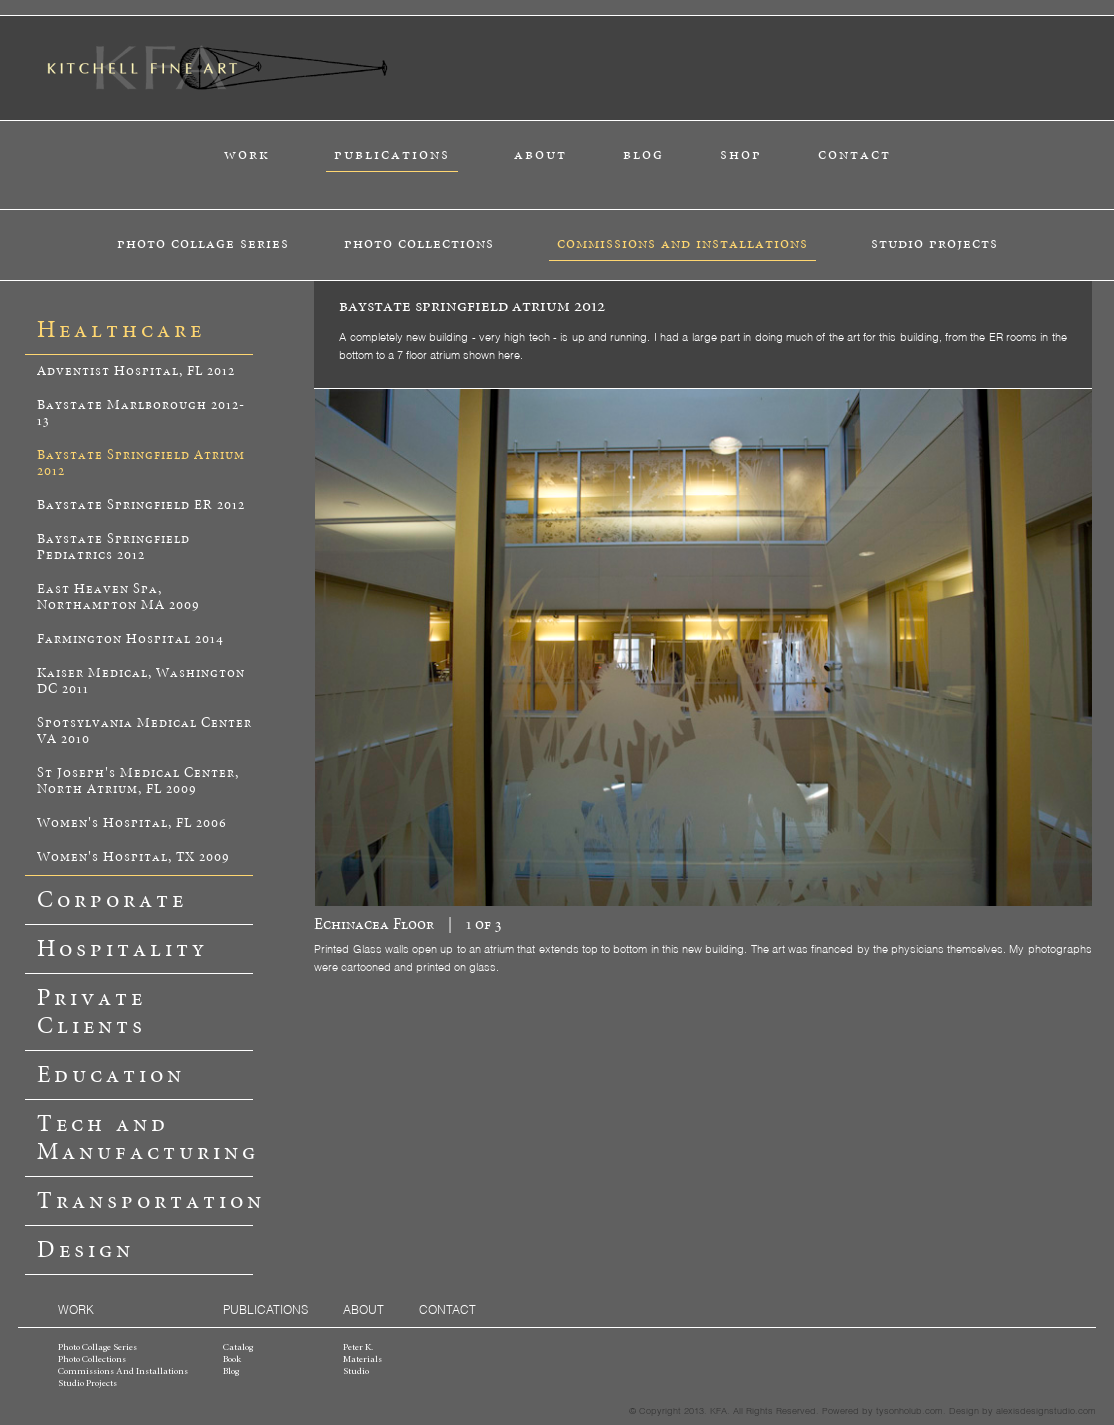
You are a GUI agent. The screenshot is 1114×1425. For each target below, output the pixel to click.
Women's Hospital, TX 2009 (133, 857)
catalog (238, 1348)
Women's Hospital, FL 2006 (132, 823)
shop (741, 154)
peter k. (358, 1348)
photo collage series (203, 243)
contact (854, 154)
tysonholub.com (909, 1410)
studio (356, 1372)
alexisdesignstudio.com (1046, 1410)
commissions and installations (682, 243)
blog (643, 154)
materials (362, 1360)
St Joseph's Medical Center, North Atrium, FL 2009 (138, 781)
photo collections (419, 243)
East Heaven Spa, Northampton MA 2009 (118, 597)
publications (392, 154)
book (232, 1360)
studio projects (934, 243)
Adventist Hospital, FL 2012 (136, 371)
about (540, 154)
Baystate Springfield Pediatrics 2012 (113, 547)
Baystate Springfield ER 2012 (141, 505)
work (247, 154)
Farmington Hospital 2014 (130, 639)
